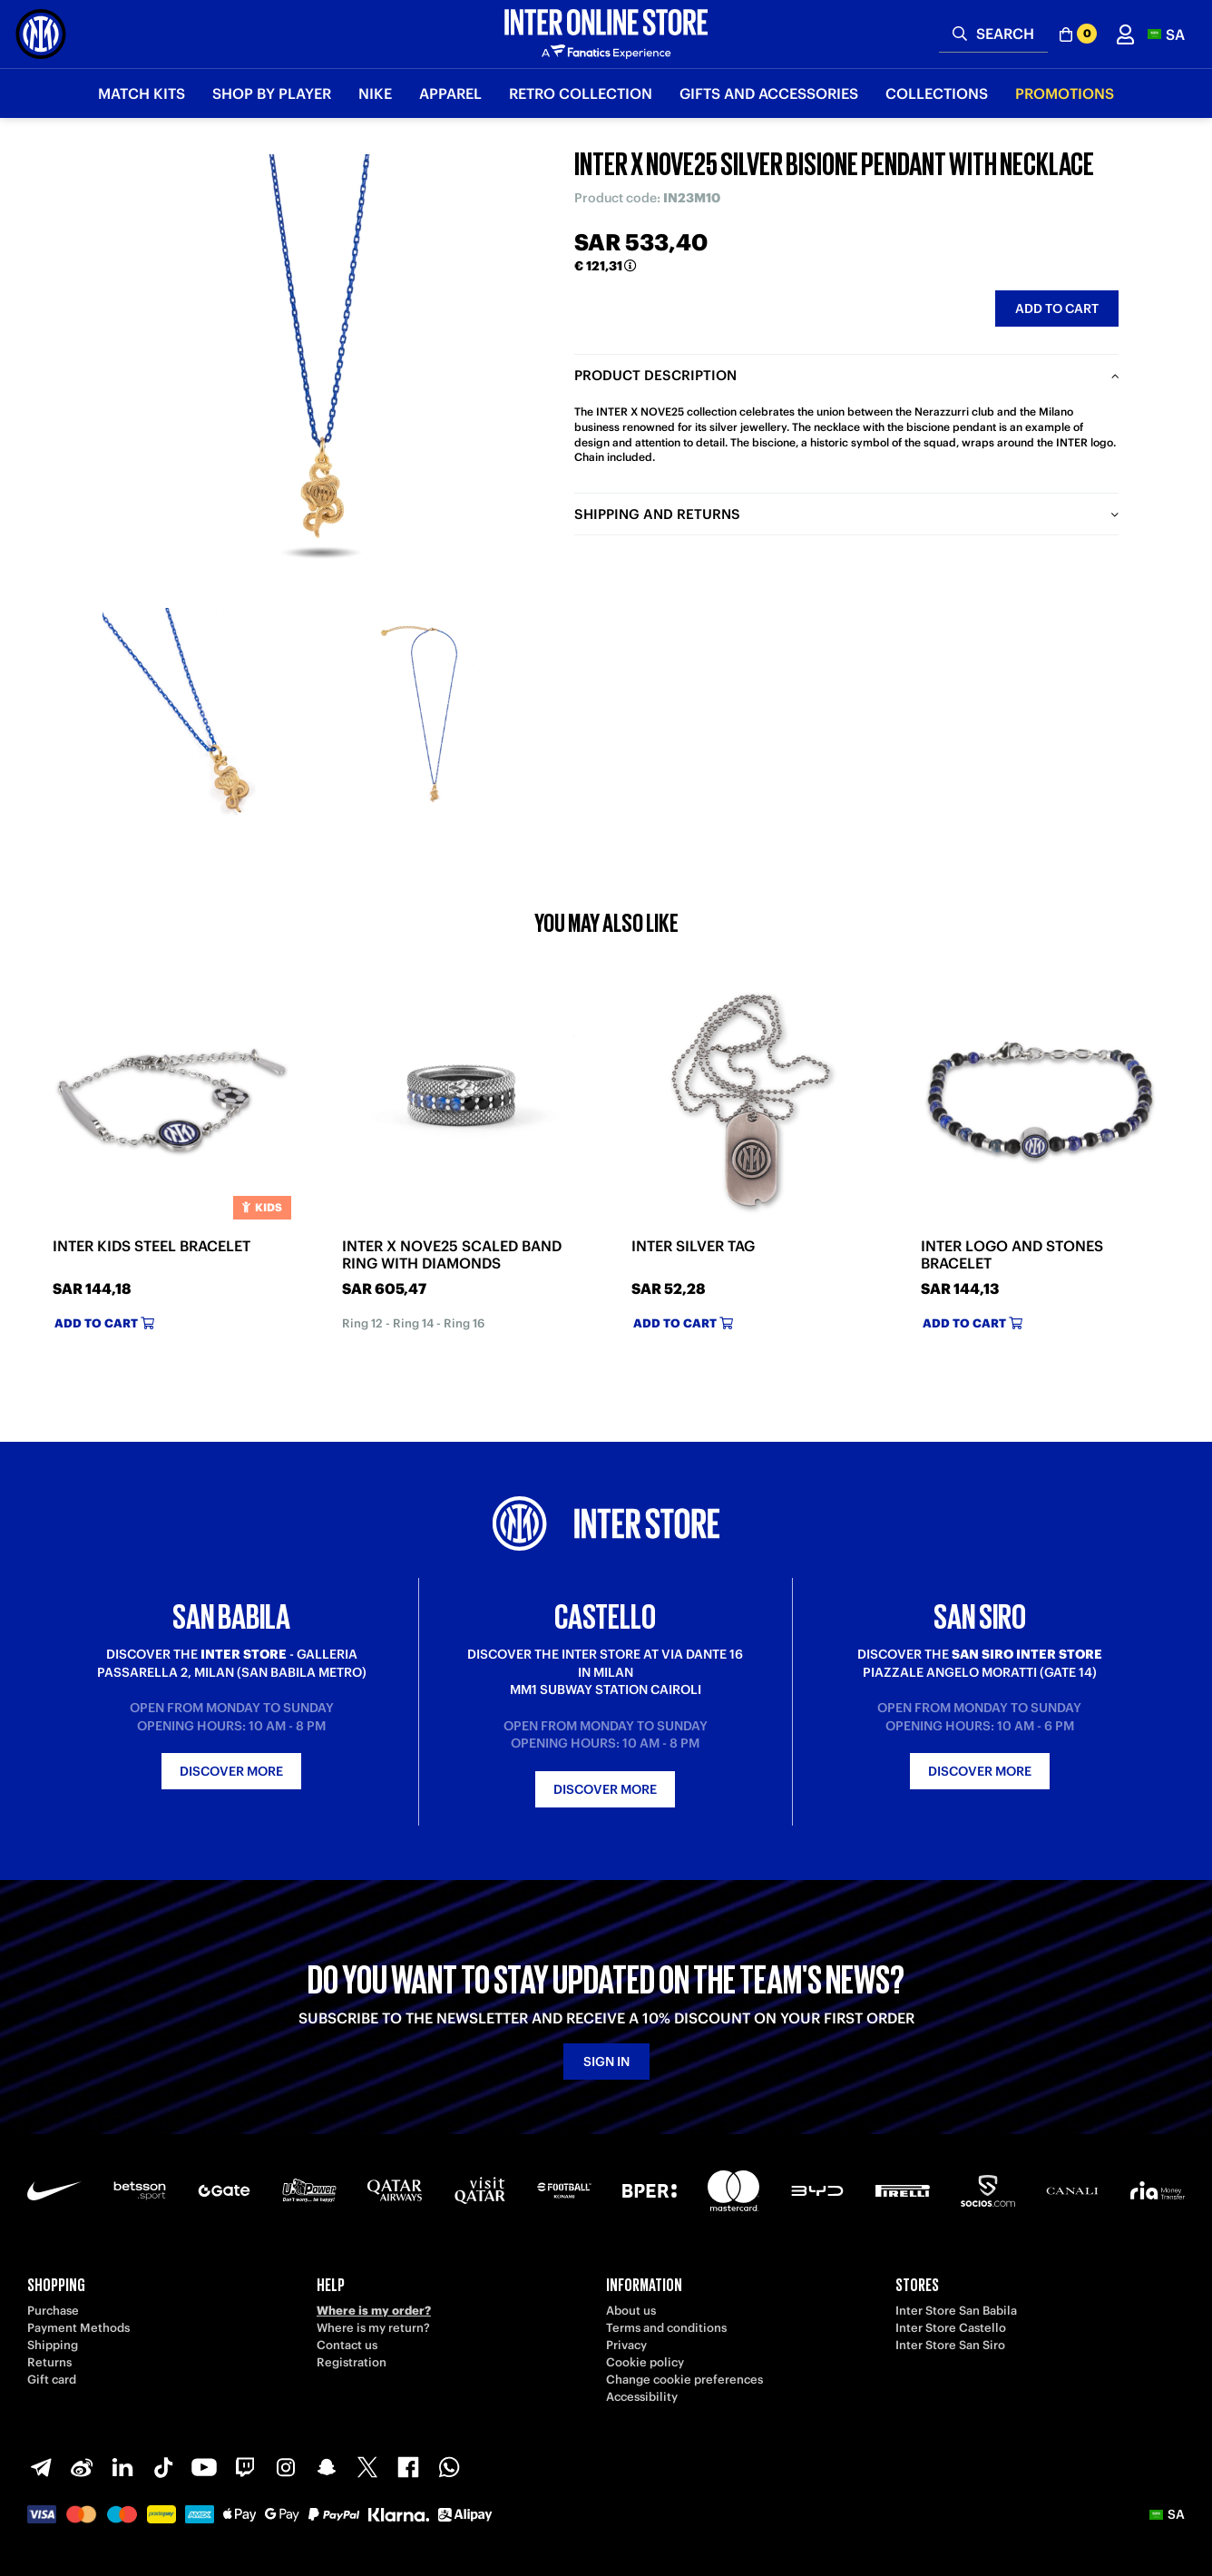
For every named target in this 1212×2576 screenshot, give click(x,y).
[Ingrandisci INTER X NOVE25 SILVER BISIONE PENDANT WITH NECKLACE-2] (433, 712)
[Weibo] (81, 2467)
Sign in (606, 2061)
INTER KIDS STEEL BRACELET (151, 1246)
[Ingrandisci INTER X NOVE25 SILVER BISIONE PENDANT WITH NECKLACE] (320, 372)
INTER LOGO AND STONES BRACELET (1012, 1255)
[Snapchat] (326, 2467)
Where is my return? (373, 2328)
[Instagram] (285, 2467)
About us (631, 2310)
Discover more (231, 1771)
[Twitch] (245, 2467)
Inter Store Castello (950, 2328)
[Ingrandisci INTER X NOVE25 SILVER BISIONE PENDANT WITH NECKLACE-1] (207, 712)
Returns (49, 2362)
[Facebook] (408, 2467)
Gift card (51, 2379)
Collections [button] (936, 93)
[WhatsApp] (449, 2467)
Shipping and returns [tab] (657, 514)
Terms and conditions (666, 2328)
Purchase (53, 2310)
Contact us (347, 2345)
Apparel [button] (450, 93)
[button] (1166, 34)
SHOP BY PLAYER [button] (271, 93)
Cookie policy (645, 2362)
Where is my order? (374, 2310)
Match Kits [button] (141, 93)
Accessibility (642, 2397)
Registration (351, 2362)
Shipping (52, 2345)
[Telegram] (40, 2467)
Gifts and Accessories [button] (768, 93)
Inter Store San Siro (950, 2345)
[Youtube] (204, 2467)
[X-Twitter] (367, 2467)
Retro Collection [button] (580, 93)
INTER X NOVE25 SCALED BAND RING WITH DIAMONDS (452, 1255)
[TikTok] (163, 2467)
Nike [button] (375, 93)
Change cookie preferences (684, 2379)
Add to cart (1057, 308)
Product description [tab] (655, 375)
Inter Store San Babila (956, 2310)
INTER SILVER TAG (693, 1246)
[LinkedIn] (122, 2467)
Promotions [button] (1064, 93)
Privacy (626, 2345)
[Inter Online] (41, 34)
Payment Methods (78, 2328)
